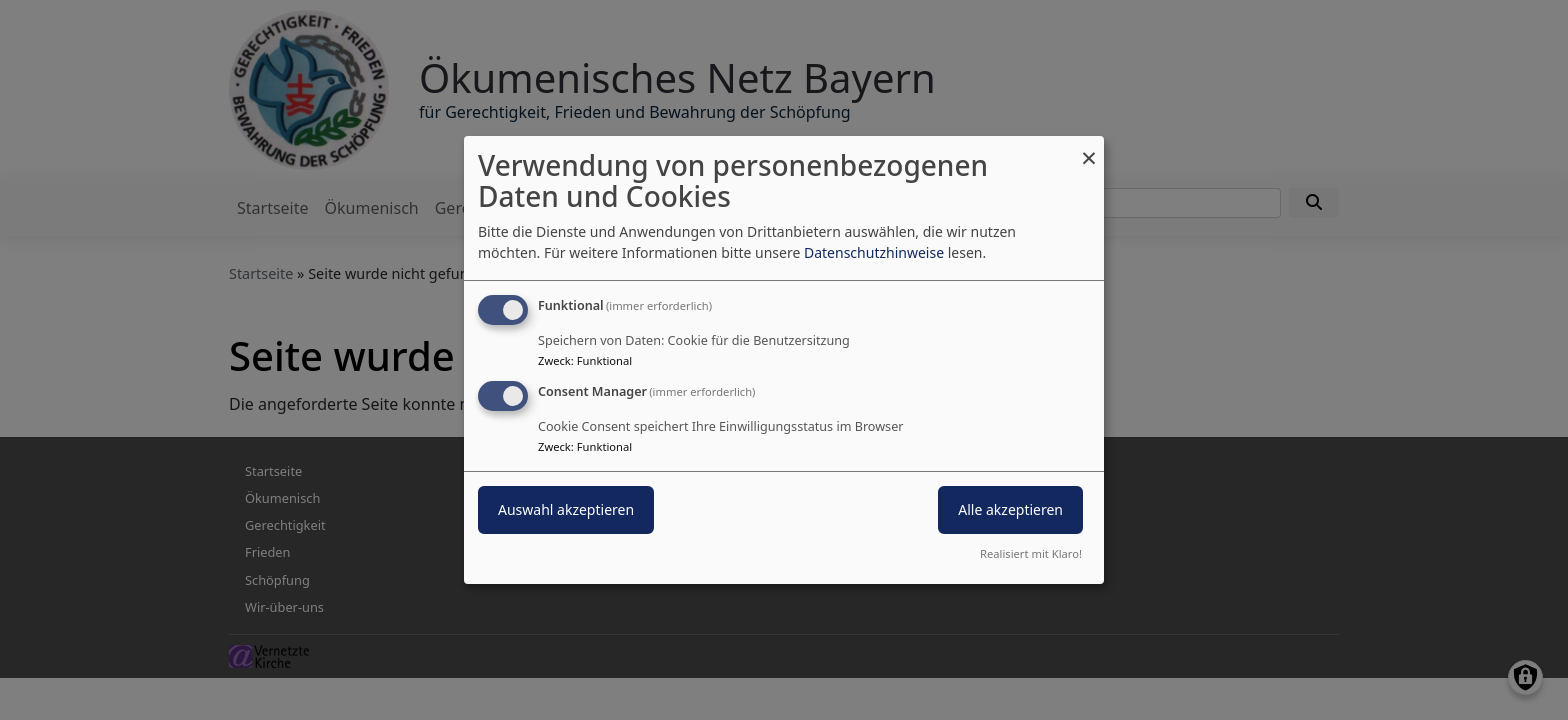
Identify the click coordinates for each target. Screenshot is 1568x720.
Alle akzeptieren (1010, 509)
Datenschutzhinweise (874, 252)
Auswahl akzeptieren (566, 509)
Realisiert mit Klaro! (1031, 553)
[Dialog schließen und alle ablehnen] (1089, 148)
